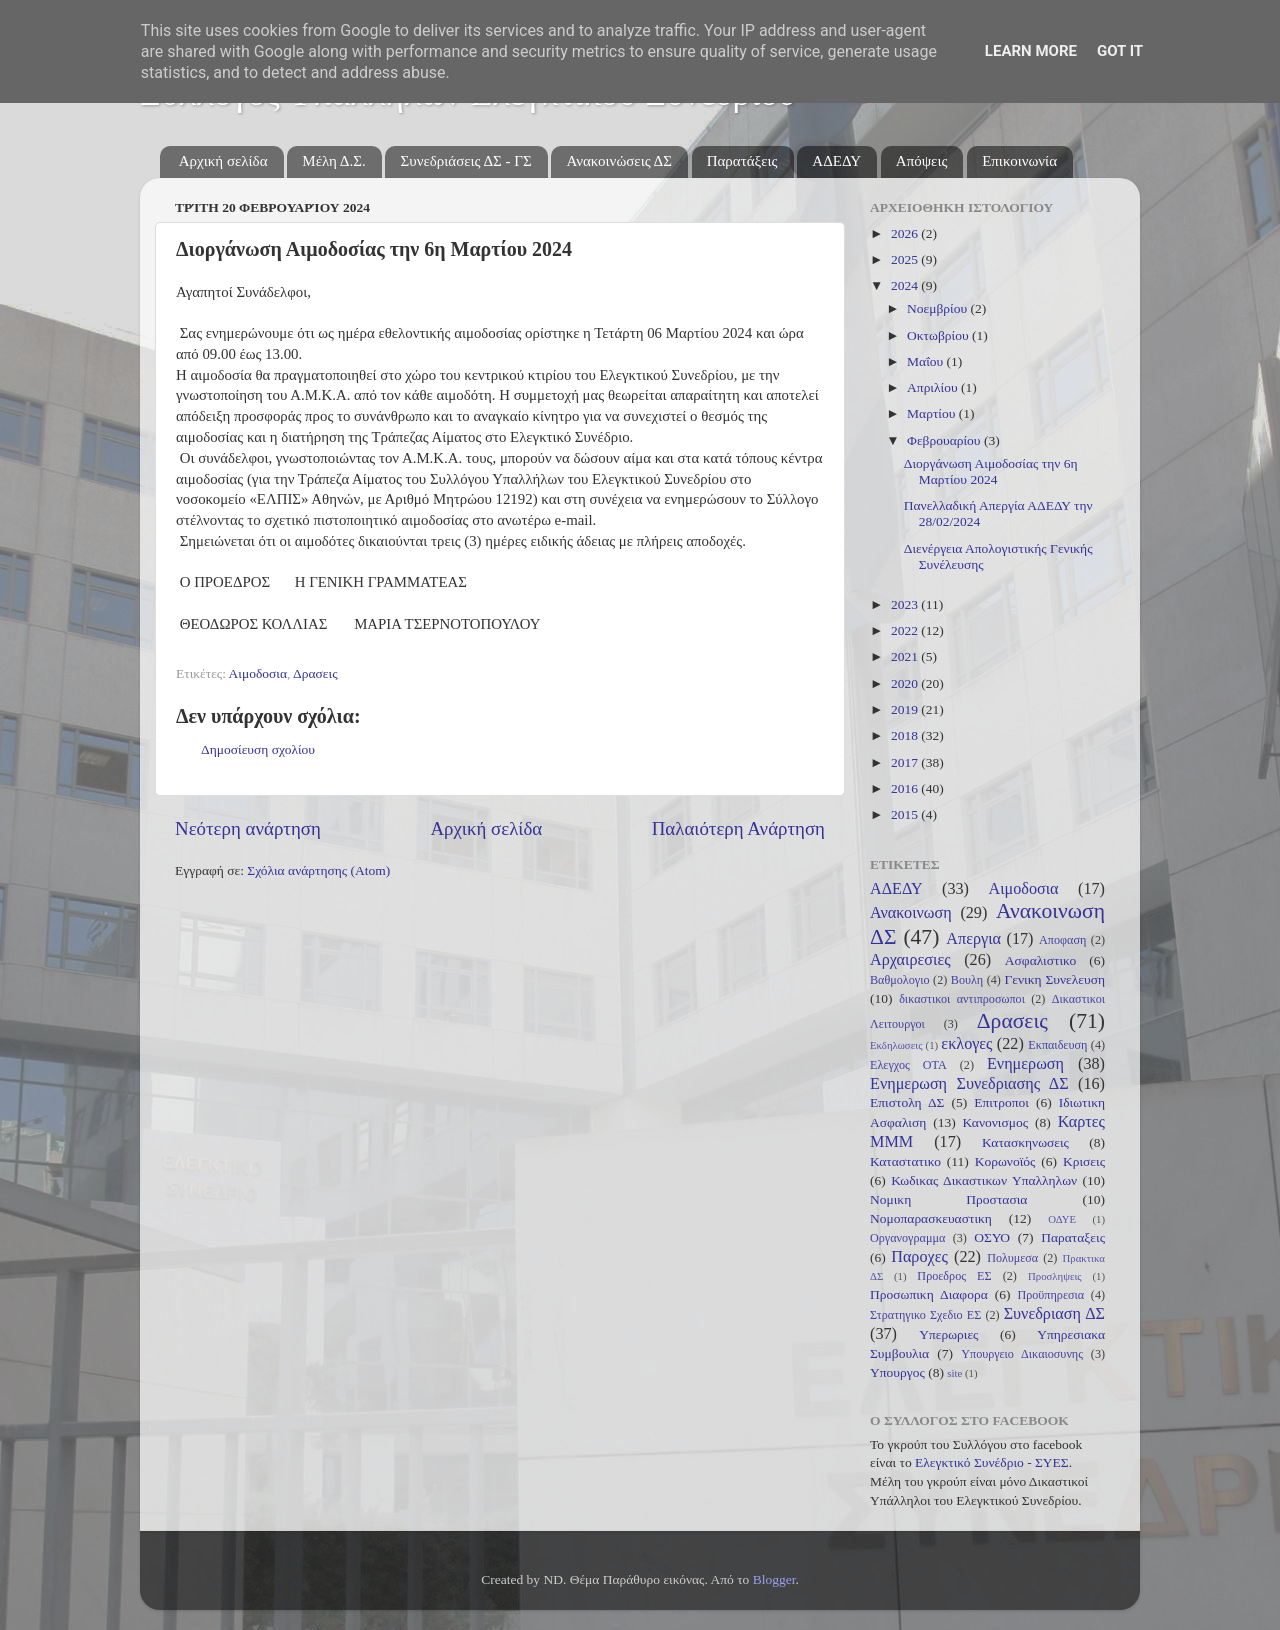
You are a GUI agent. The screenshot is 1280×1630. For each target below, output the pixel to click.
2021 (906, 656)
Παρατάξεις (742, 161)
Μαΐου (927, 361)
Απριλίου (934, 387)
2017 (906, 762)
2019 (906, 709)
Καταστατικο (905, 1161)
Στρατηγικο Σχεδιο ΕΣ (925, 1315)
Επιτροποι (1001, 1102)
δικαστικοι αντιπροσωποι (962, 999)
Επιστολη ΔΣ (907, 1102)
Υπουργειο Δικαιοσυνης (1022, 1354)
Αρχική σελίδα (223, 161)
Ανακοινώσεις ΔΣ (618, 161)
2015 (906, 814)
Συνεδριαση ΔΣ (1054, 1314)
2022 (906, 630)
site (954, 1373)
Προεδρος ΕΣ (954, 1276)
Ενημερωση (1025, 1064)
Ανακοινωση (911, 913)
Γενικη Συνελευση (1054, 979)
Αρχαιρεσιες (910, 960)
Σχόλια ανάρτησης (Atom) (318, 870)
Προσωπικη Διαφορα (929, 1294)
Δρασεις (315, 673)
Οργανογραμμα (907, 1238)
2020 (906, 683)
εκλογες (966, 1044)
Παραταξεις (1073, 1237)
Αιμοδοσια (258, 673)
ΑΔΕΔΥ (836, 161)
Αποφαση (1062, 940)
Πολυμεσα (1012, 1258)
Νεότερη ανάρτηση (248, 828)
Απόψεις (922, 161)
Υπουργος (897, 1372)
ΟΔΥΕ (1062, 1219)
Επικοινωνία (1019, 161)
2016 (906, 788)
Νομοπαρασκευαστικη (931, 1218)
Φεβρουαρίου (945, 440)
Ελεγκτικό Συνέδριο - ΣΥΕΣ (992, 1462)
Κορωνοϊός (1005, 1161)
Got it (1120, 51)
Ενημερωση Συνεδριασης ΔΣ (969, 1084)
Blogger (774, 1579)
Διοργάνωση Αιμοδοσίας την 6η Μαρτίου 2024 (991, 471)
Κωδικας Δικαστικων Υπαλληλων (984, 1180)
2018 (906, 735)
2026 (906, 233)
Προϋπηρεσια (1050, 1295)
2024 (906, 285)
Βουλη (967, 980)
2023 (906, 604)
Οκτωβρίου (939, 335)
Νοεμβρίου (938, 308)
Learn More (1031, 51)
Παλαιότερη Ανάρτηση (738, 828)
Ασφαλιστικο (1041, 960)
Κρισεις (1084, 1161)
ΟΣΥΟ (992, 1237)
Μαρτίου (933, 413)
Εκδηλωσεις (896, 1045)
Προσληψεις (1055, 1276)
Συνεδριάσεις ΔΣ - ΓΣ (465, 161)
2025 (906, 259)
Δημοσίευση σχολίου (258, 749)
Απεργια (973, 939)
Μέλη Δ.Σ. (333, 161)
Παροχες (919, 1257)
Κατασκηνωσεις (1025, 1142)
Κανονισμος (996, 1122)
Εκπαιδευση (1057, 1045)
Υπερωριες (948, 1334)
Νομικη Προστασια (948, 1199)
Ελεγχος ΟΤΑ (908, 1065)
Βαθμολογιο (900, 980)
